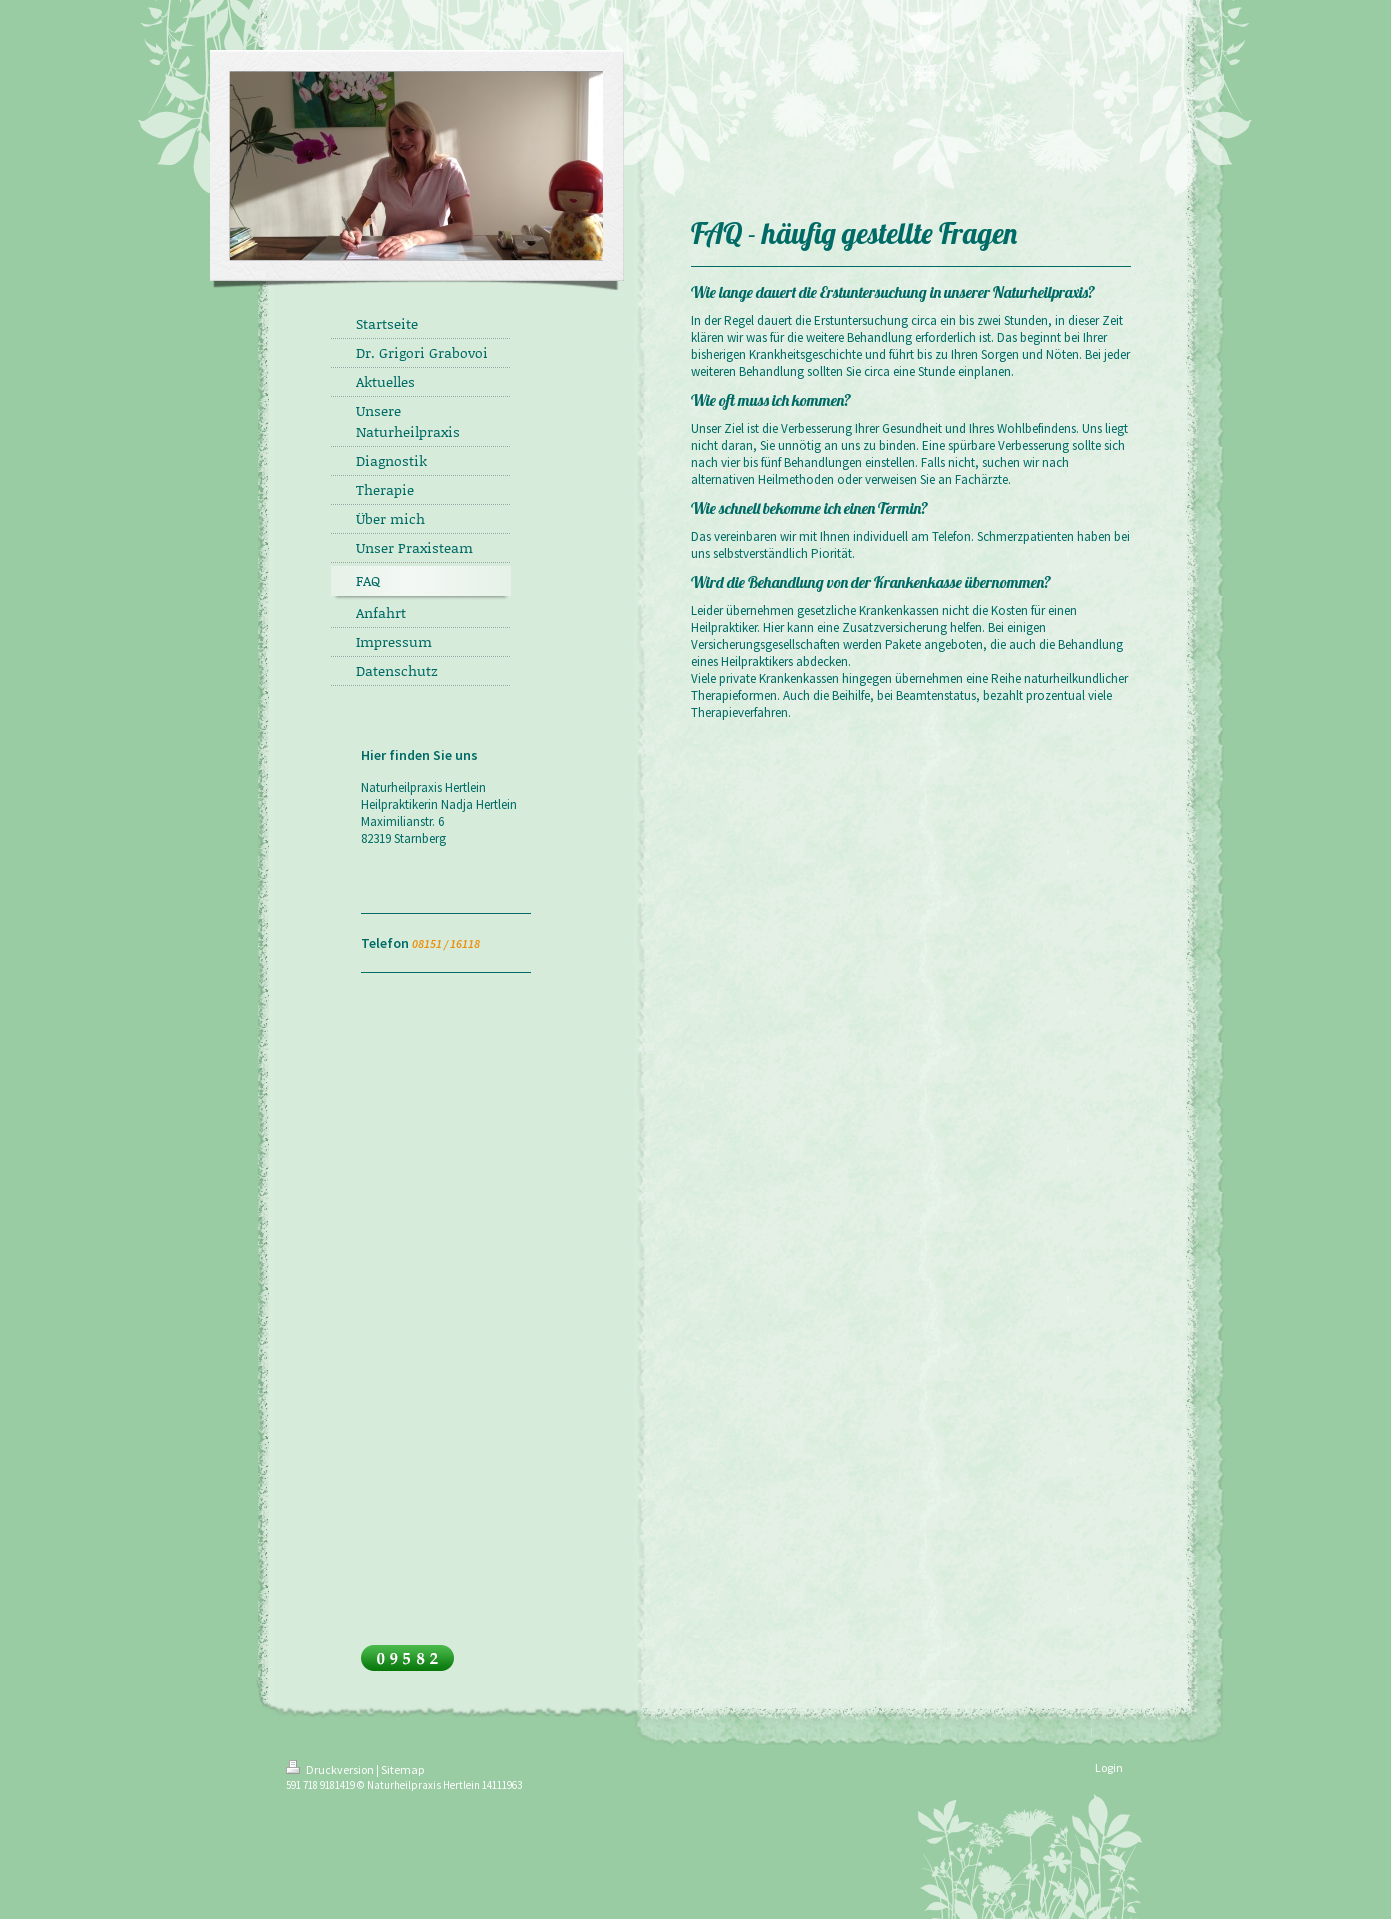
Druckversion (331, 1769)
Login (1109, 1767)
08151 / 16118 (446, 943)
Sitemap (402, 1769)
